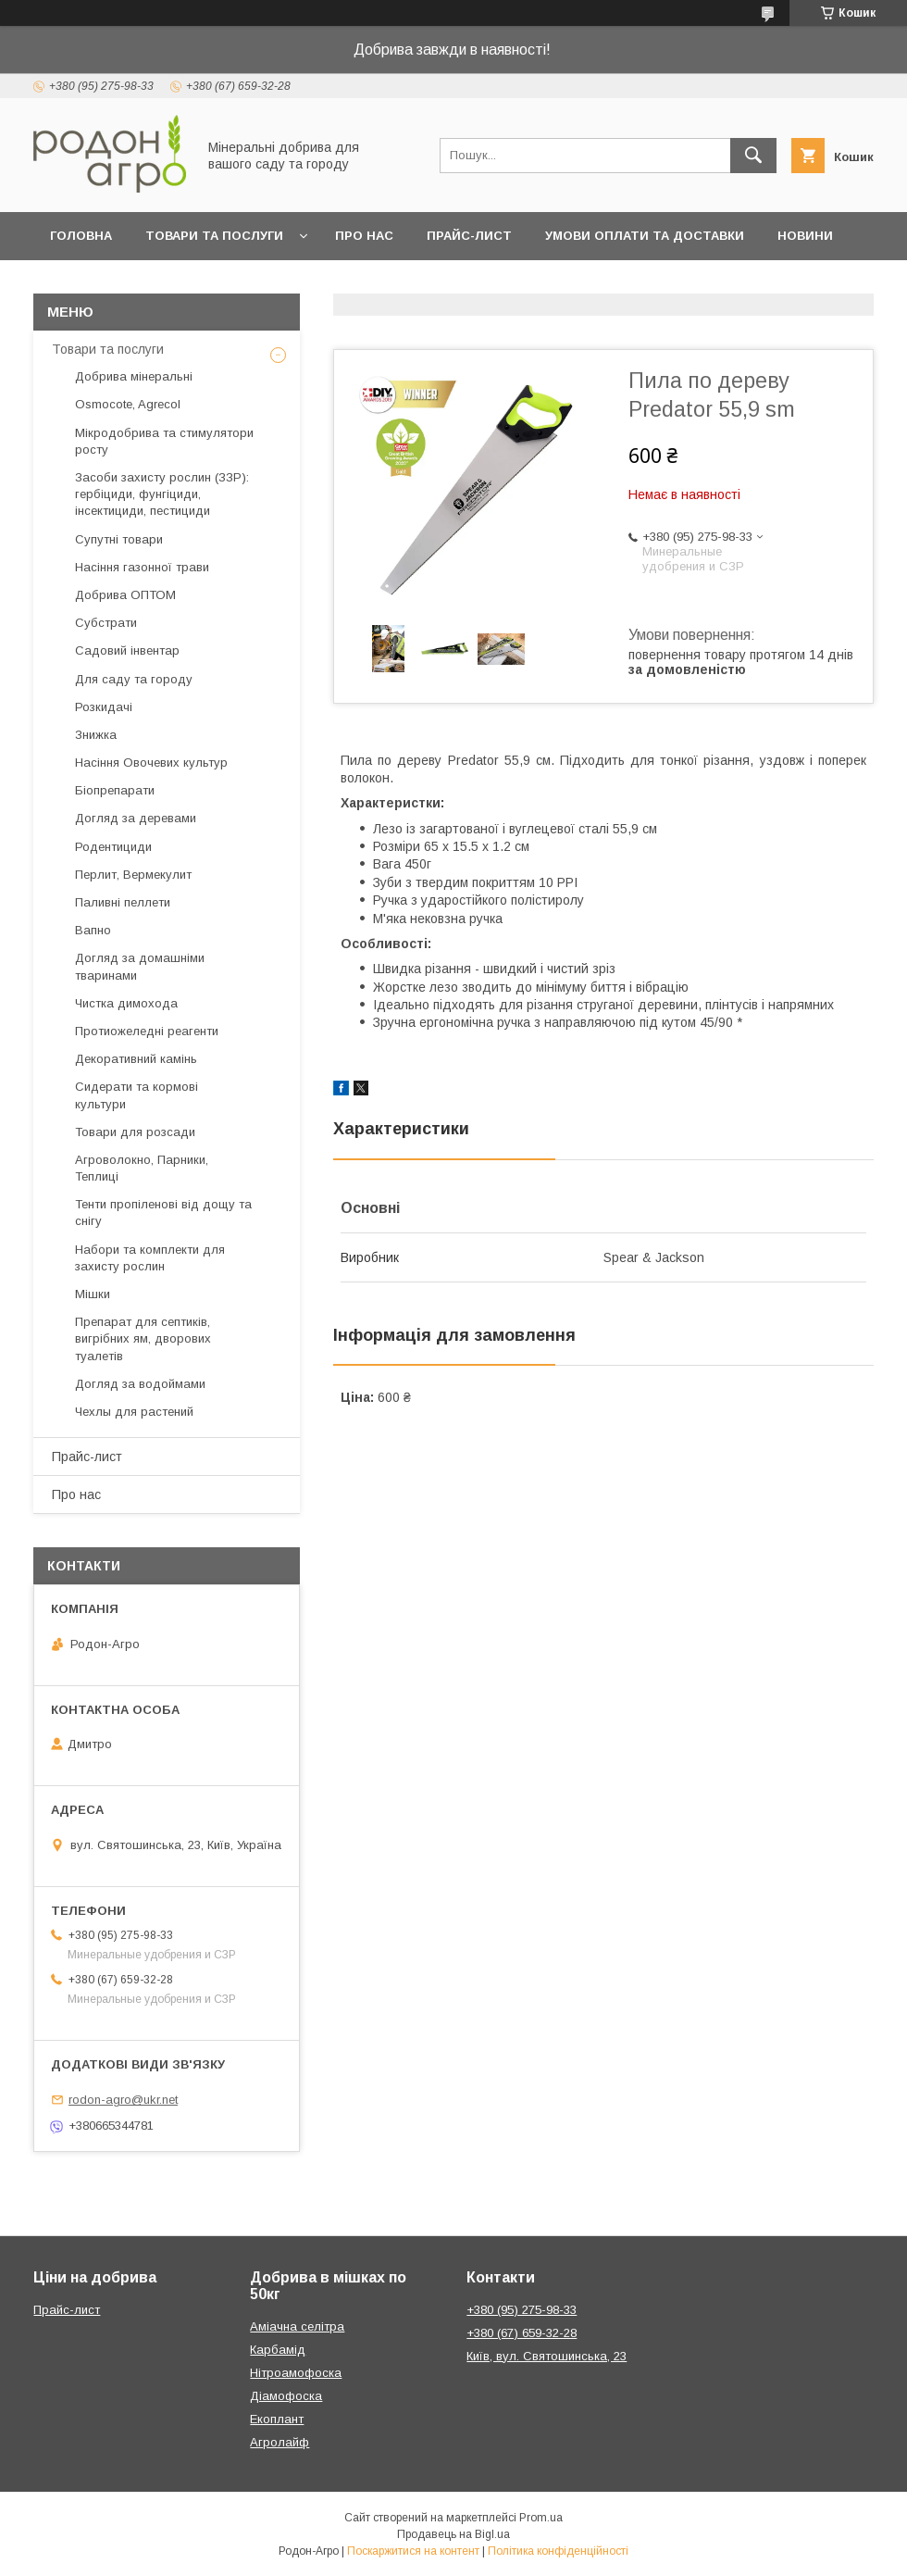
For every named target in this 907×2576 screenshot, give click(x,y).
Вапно (93, 930)
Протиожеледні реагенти (146, 1031)
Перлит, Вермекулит (133, 875)
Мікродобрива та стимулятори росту (164, 441)
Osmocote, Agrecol (127, 404)
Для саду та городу (134, 679)
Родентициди (113, 847)
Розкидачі (103, 707)
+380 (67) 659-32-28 (521, 2333)
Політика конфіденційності (558, 2551)
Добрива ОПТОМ (125, 595)
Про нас (364, 236)
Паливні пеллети (122, 902)
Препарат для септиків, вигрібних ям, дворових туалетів (143, 1338)
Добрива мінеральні (134, 376)
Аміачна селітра (297, 2326)
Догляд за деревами (135, 818)
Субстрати (106, 623)
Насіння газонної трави (142, 567)
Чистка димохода (126, 1003)
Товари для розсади (135, 1132)
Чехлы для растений (134, 1412)
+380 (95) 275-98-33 (521, 2310)
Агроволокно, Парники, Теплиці (141, 1168)
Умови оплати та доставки (644, 236)
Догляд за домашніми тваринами (140, 966)
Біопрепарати (115, 790)
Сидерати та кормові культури (136, 1095)
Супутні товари (119, 539)
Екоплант (277, 2419)
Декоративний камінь (136, 1059)
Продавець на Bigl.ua (453, 2534)
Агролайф (279, 2442)
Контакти (153, 284)
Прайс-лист (469, 236)
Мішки (92, 1294)
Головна (81, 236)
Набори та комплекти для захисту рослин (150, 1258)
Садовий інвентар (127, 650)
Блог (67, 284)
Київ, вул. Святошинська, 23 (546, 2356)
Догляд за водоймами (140, 1384)
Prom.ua (541, 2517)
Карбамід (277, 2350)
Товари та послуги (214, 236)
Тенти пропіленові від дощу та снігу (163, 1212)
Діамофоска (286, 2396)
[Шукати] (753, 155)
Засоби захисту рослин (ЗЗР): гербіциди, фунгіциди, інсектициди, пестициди (162, 494)
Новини (805, 236)
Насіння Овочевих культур (151, 762)
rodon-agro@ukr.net (123, 2100)
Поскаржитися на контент (413, 2551)
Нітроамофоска (296, 2373)
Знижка (96, 735)
